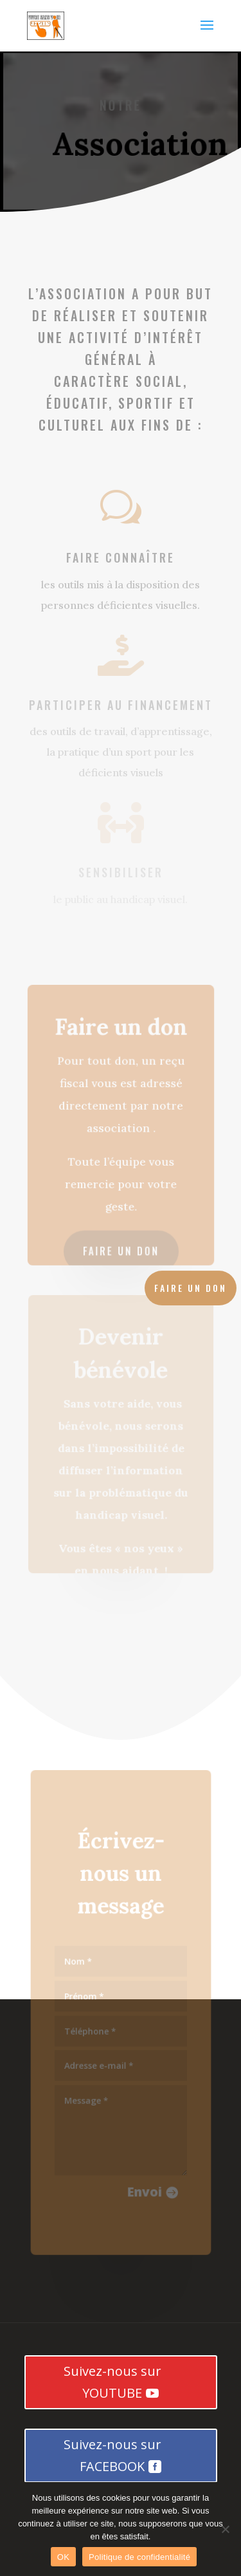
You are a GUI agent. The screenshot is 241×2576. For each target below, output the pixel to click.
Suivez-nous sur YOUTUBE (112, 2382)
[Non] (225, 2529)
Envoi (144, 2187)
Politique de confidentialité (139, 2557)
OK (63, 2557)
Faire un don (121, 1249)
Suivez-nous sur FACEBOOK (112, 2455)
